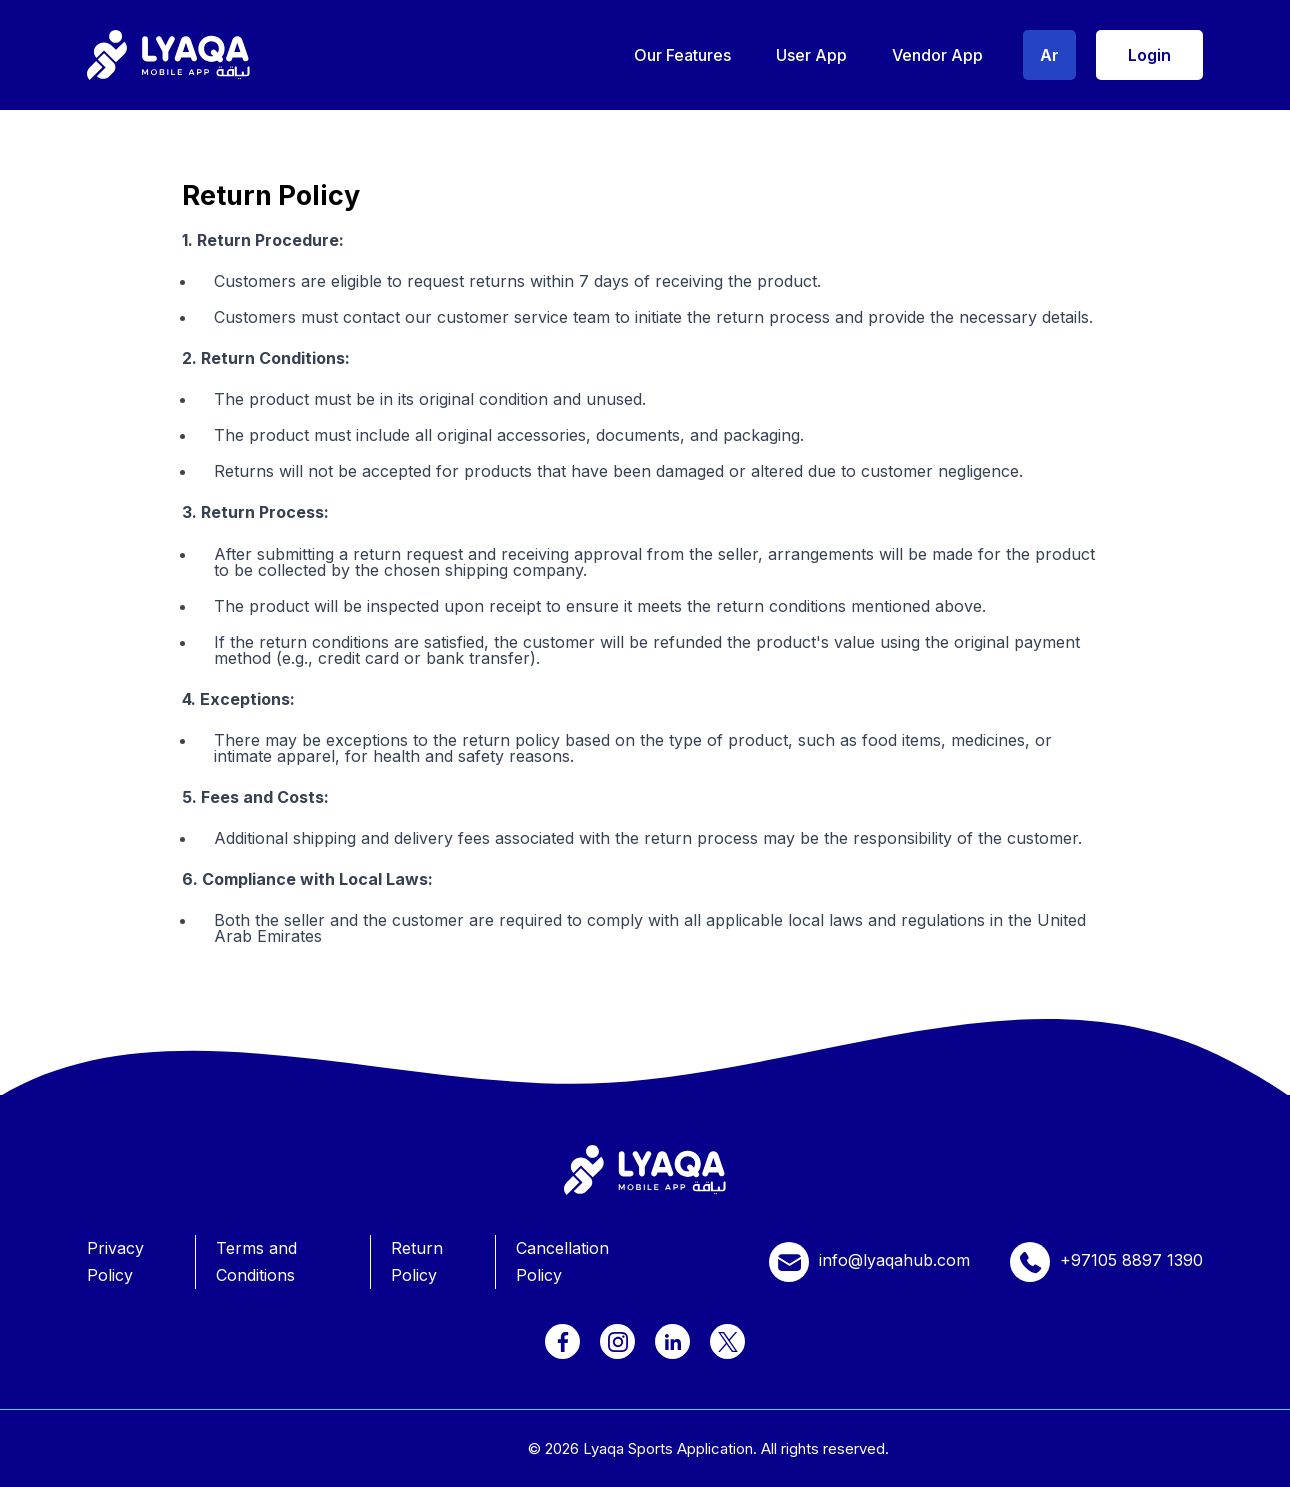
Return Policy (417, 1261)
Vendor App (937, 55)
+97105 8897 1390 (1106, 1262)
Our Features (682, 55)
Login (1149, 55)
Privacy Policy (115, 1261)
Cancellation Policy (562, 1261)
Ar (1049, 55)
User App (811, 55)
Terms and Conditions (256, 1261)
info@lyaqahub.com (869, 1262)
